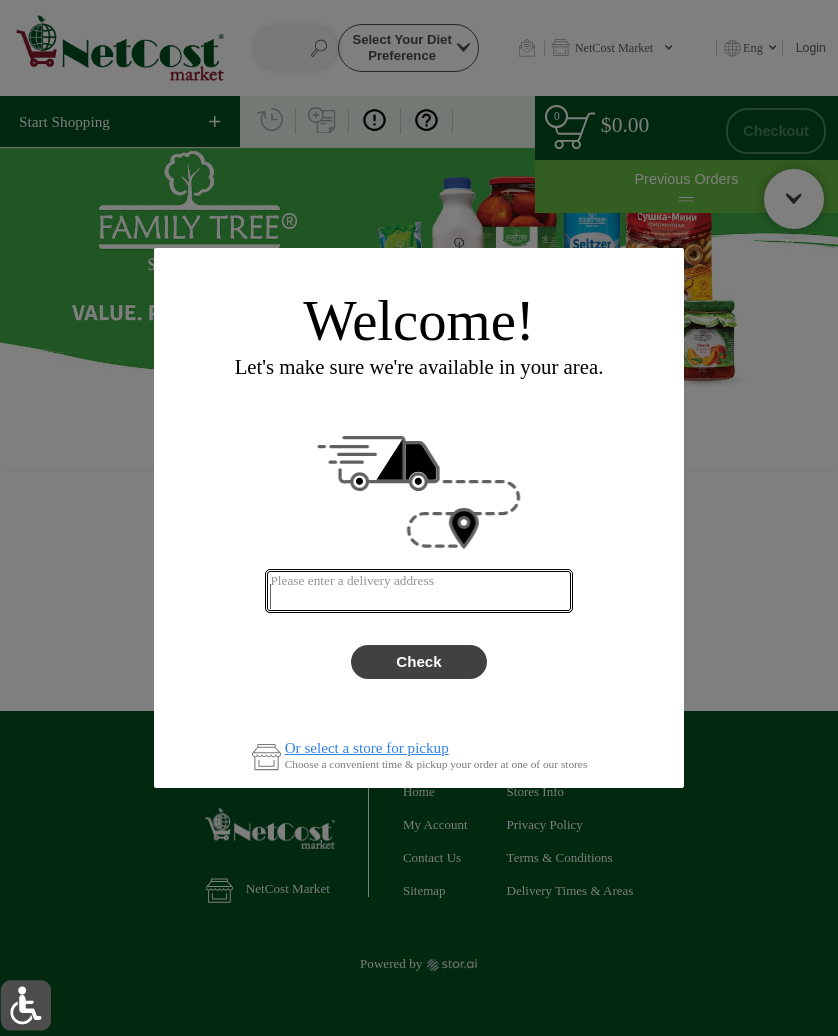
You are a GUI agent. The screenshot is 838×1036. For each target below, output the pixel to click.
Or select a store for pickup (367, 748)
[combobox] (418, 591)
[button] (25, 1005)
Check (418, 661)
